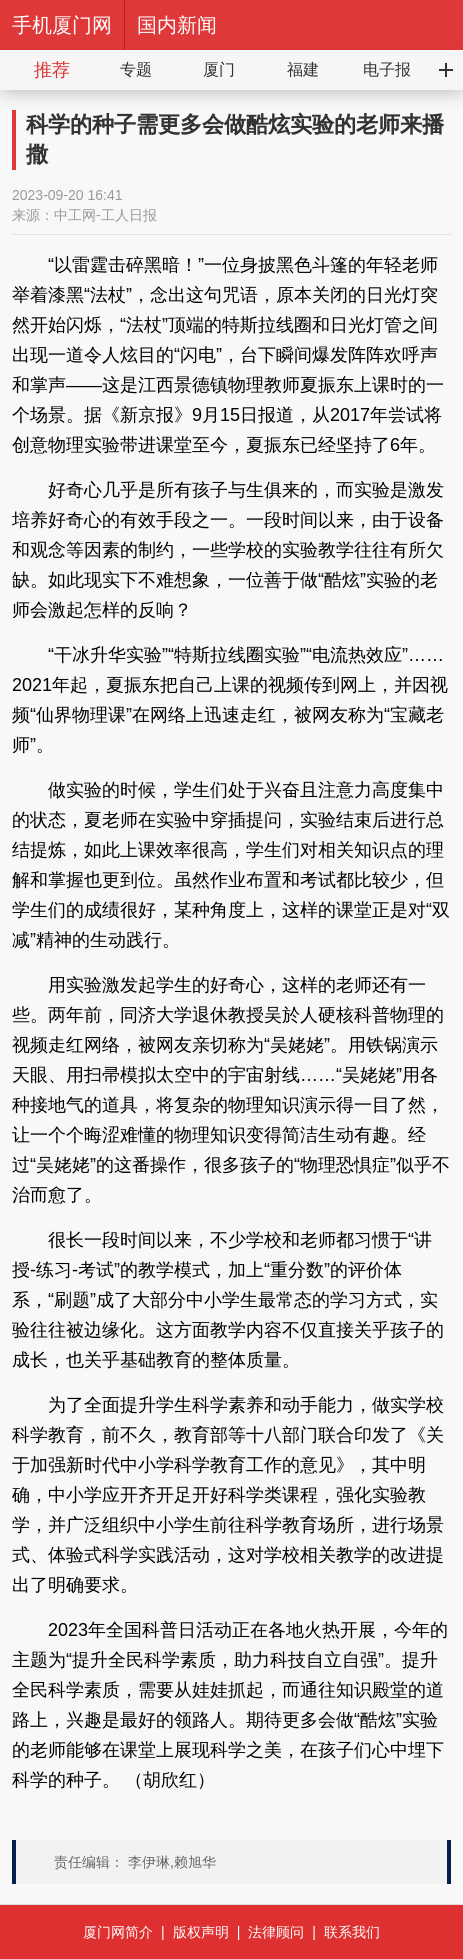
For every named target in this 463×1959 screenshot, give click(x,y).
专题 (136, 69)
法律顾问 (276, 1932)
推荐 (52, 70)
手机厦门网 (62, 25)
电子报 (387, 69)
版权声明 (201, 1932)
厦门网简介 (118, 1932)
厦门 (219, 69)
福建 (303, 69)
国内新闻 (177, 25)
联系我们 (352, 1932)
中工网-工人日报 (105, 215)
